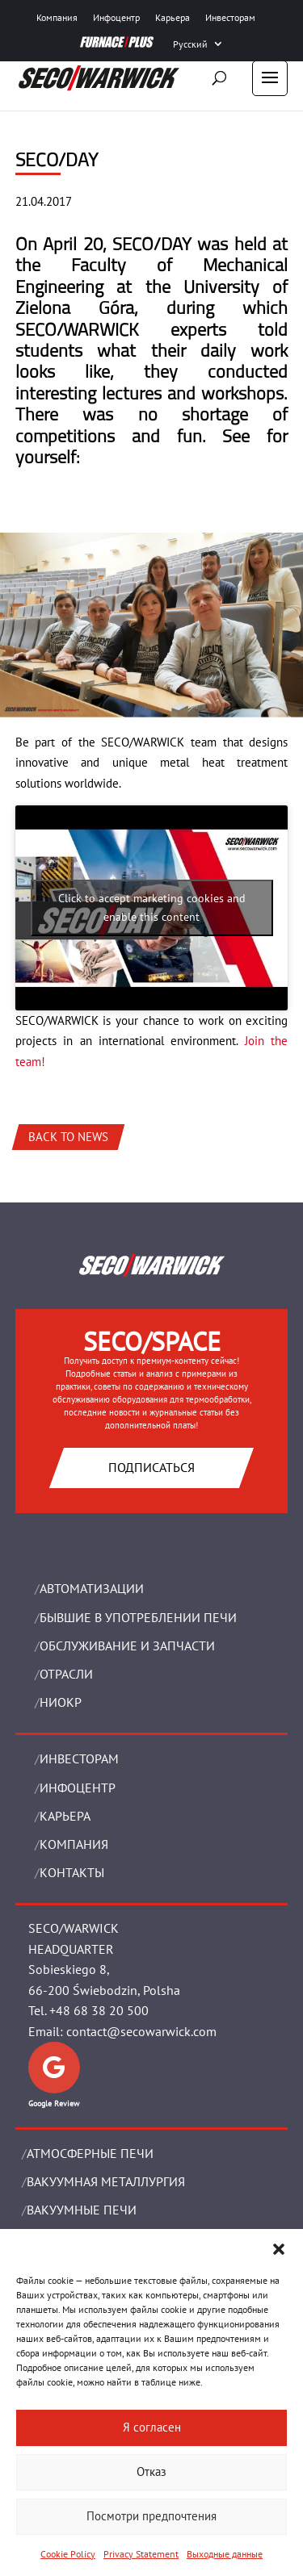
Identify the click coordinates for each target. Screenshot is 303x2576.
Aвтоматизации (92, 1588)
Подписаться (151, 1467)
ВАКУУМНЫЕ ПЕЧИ (82, 2210)
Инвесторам (230, 17)
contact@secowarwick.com (141, 2031)
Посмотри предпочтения (151, 2516)
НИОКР (61, 1702)
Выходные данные (225, 2554)
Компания (57, 17)
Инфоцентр (116, 17)
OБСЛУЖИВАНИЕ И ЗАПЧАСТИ (127, 1645)
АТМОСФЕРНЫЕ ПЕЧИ (90, 2153)
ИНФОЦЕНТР (78, 1787)
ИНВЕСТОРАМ (79, 1758)
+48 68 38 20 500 (99, 2010)
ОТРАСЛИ (66, 1674)
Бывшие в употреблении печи (138, 1617)
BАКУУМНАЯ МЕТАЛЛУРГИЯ (106, 2181)
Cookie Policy (67, 2554)
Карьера (172, 17)
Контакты (72, 1872)
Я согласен (152, 2427)
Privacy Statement (141, 2554)
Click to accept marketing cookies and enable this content (152, 907)
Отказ (151, 2471)
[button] (279, 2249)
